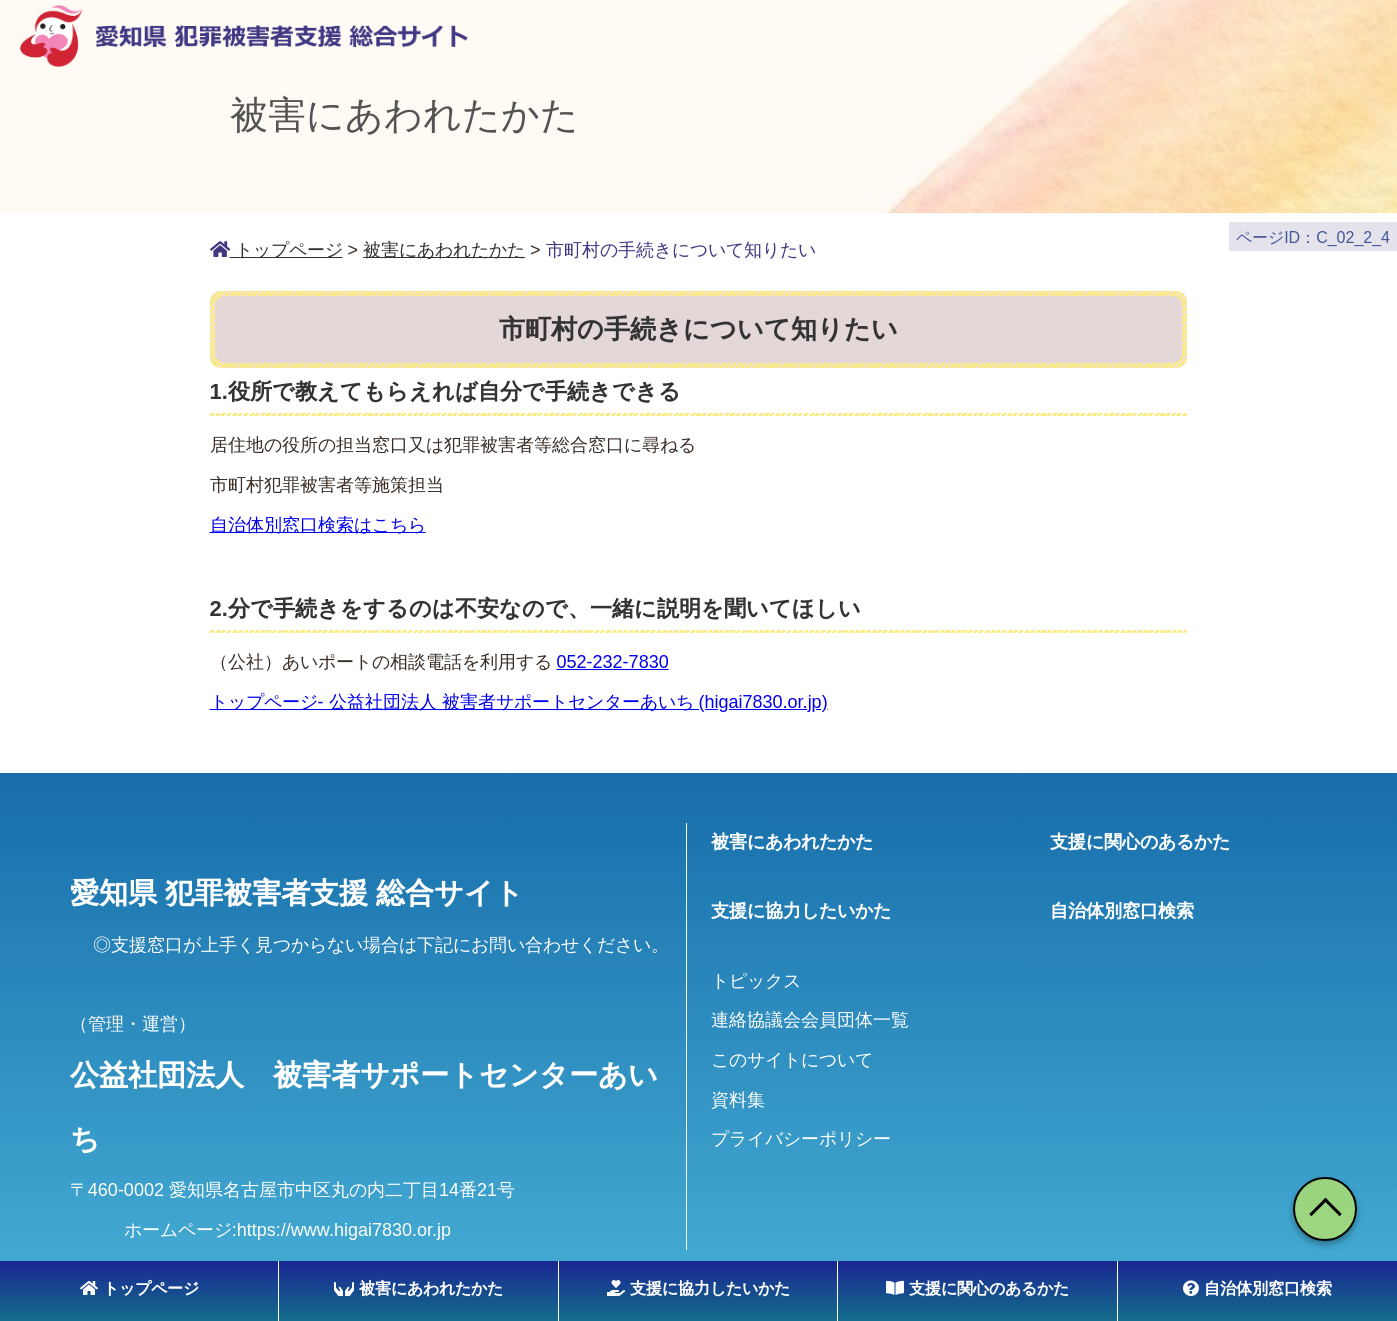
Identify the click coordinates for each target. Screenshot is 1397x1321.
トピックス (756, 971)
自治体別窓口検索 (1257, 1288)
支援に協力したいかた (698, 1288)
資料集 (738, 1090)
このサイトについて (792, 1050)
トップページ (139, 1288)
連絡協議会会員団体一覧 (810, 1011)
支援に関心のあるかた (977, 1288)
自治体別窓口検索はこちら (318, 515)
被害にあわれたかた (418, 1288)
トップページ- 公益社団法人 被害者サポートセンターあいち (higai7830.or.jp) (519, 692)
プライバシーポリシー (801, 1130)
